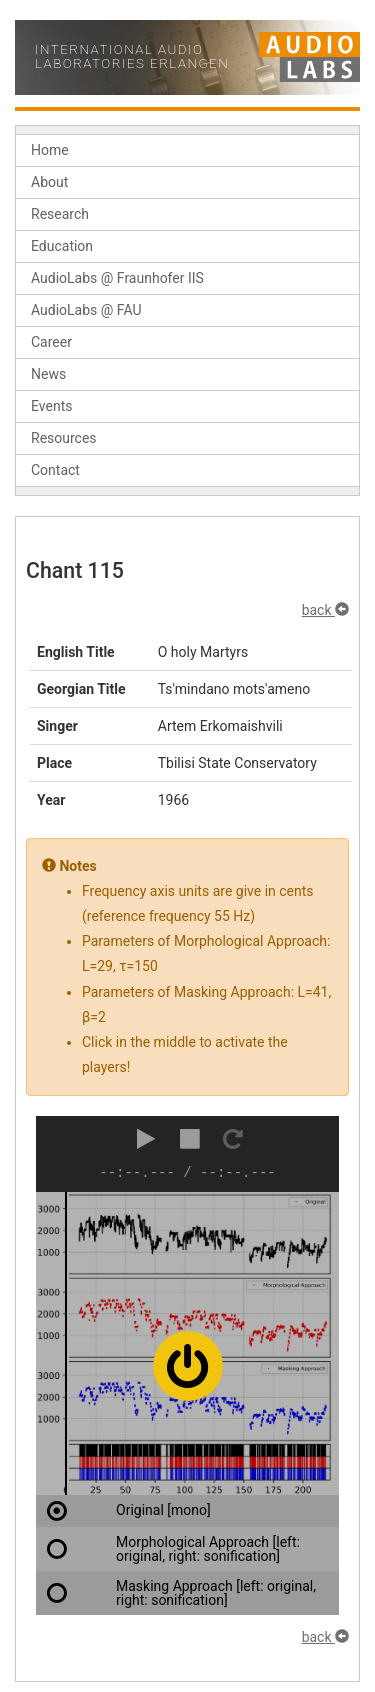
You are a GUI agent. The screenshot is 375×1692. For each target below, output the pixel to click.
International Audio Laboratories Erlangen (132, 57)
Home (50, 150)
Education (62, 246)
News (48, 374)
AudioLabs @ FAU (86, 310)
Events (51, 406)
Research (60, 214)
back (325, 610)
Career (51, 342)
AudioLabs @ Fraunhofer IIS (117, 278)
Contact (55, 470)
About (49, 182)
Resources (64, 438)
